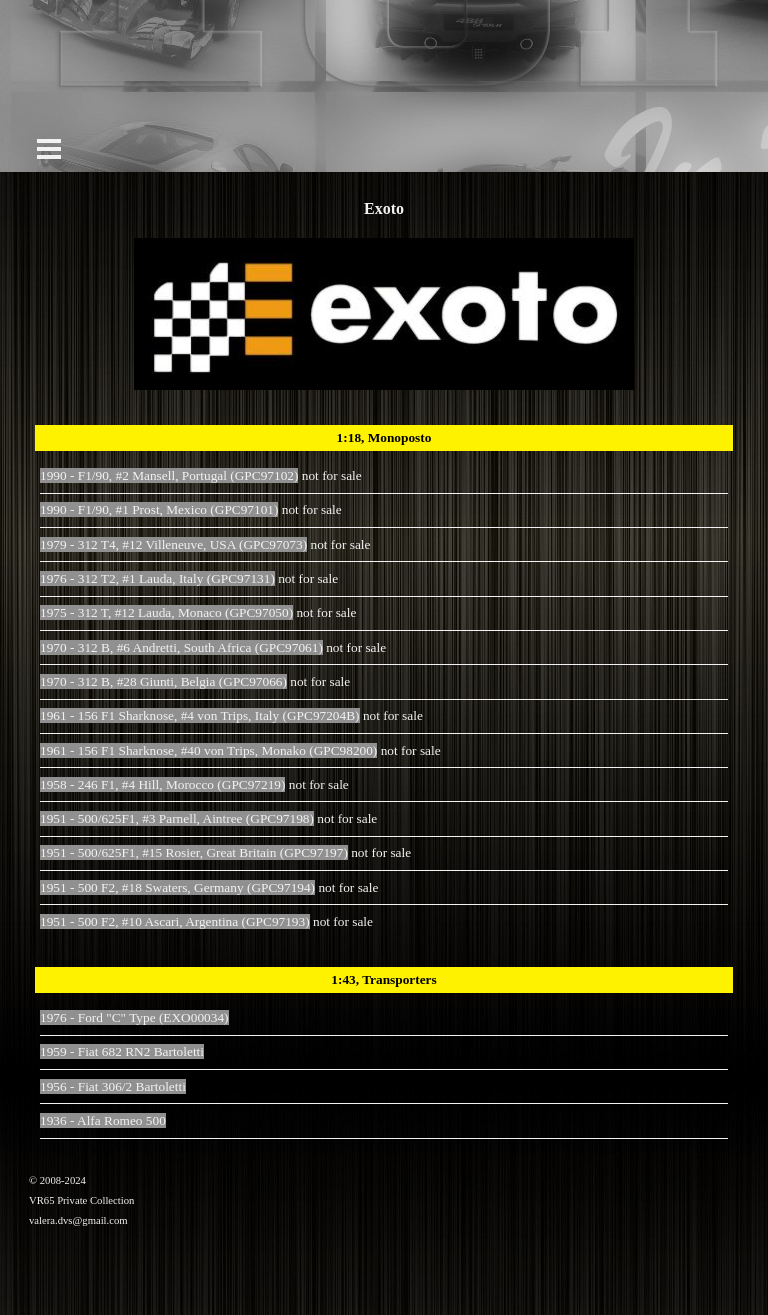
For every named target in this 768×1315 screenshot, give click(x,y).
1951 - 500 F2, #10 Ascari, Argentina (175, 921)
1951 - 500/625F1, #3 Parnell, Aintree (177, 818)
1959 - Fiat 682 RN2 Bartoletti (122, 1051)
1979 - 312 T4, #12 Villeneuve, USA (173, 544)
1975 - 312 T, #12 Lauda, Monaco (166, 612)
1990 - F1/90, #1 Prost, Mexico (159, 509)
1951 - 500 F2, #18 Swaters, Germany (177, 887)
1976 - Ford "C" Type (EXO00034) (134, 1017)
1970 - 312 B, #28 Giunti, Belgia (163, 681)
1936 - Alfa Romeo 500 (103, 1120)
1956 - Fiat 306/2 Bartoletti (113, 1086)
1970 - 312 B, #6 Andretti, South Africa (181, 647)
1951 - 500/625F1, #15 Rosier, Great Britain (194, 852)
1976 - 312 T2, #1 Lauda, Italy (157, 578)
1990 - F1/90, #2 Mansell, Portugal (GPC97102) (169, 475)
